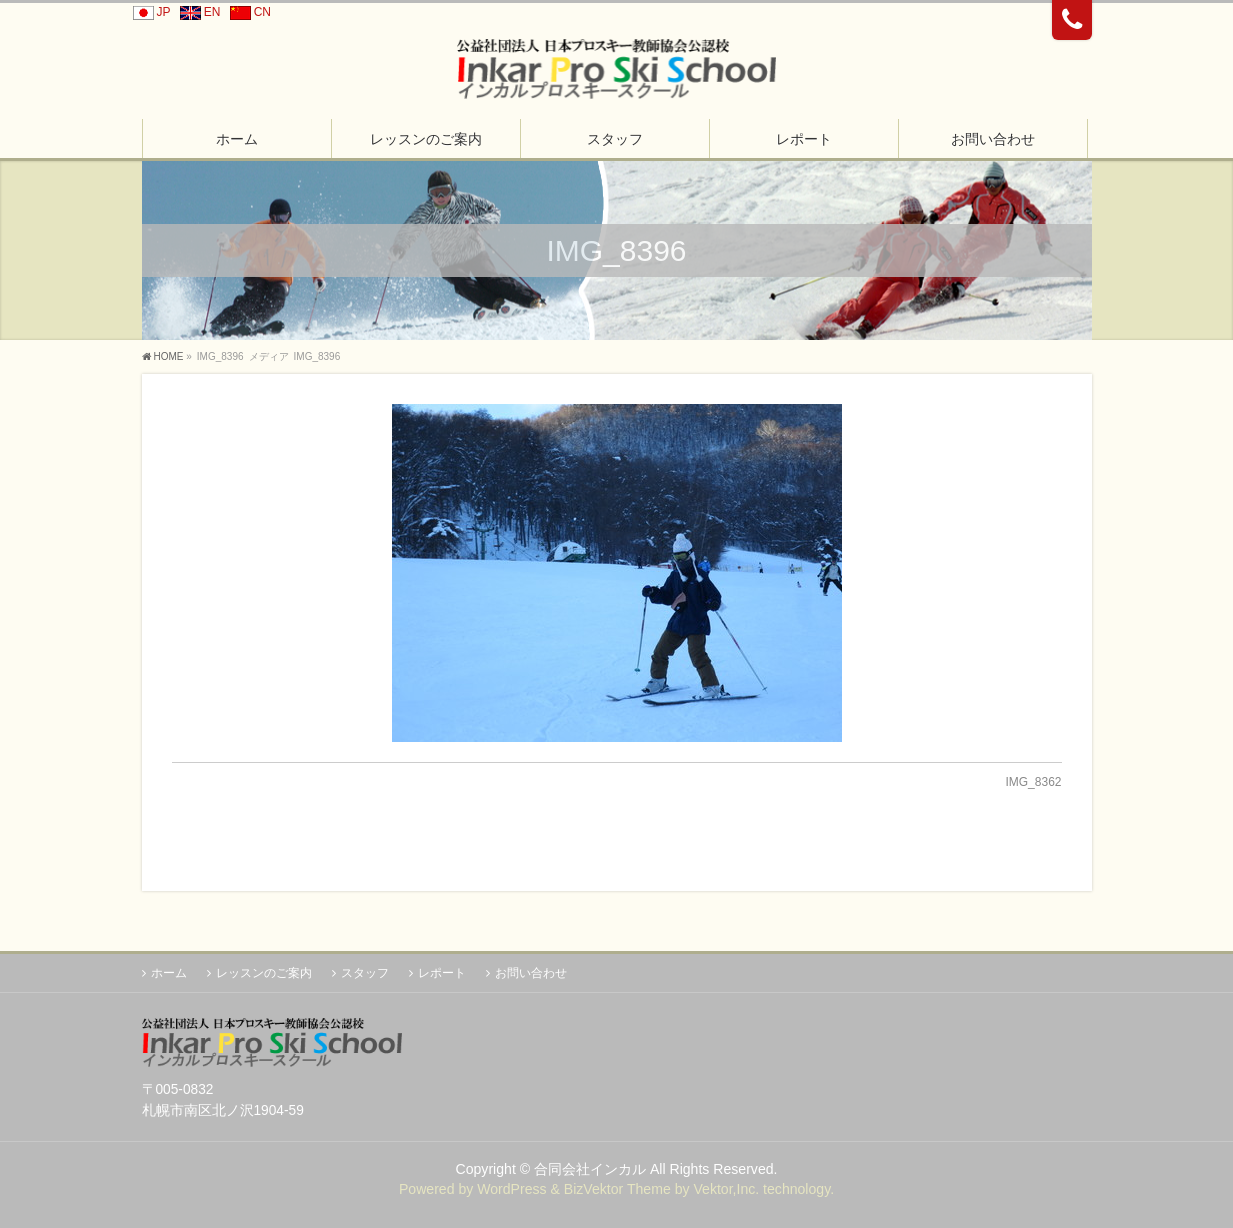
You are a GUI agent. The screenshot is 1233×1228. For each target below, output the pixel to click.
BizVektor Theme (617, 1189)
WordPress (511, 1189)
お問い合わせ (531, 973)
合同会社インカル (590, 1169)
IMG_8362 (1033, 782)
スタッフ (365, 973)
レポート (442, 973)
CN (247, 12)
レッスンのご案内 (264, 973)
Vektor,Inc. (726, 1189)
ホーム (169, 973)
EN (197, 12)
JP (149, 12)
